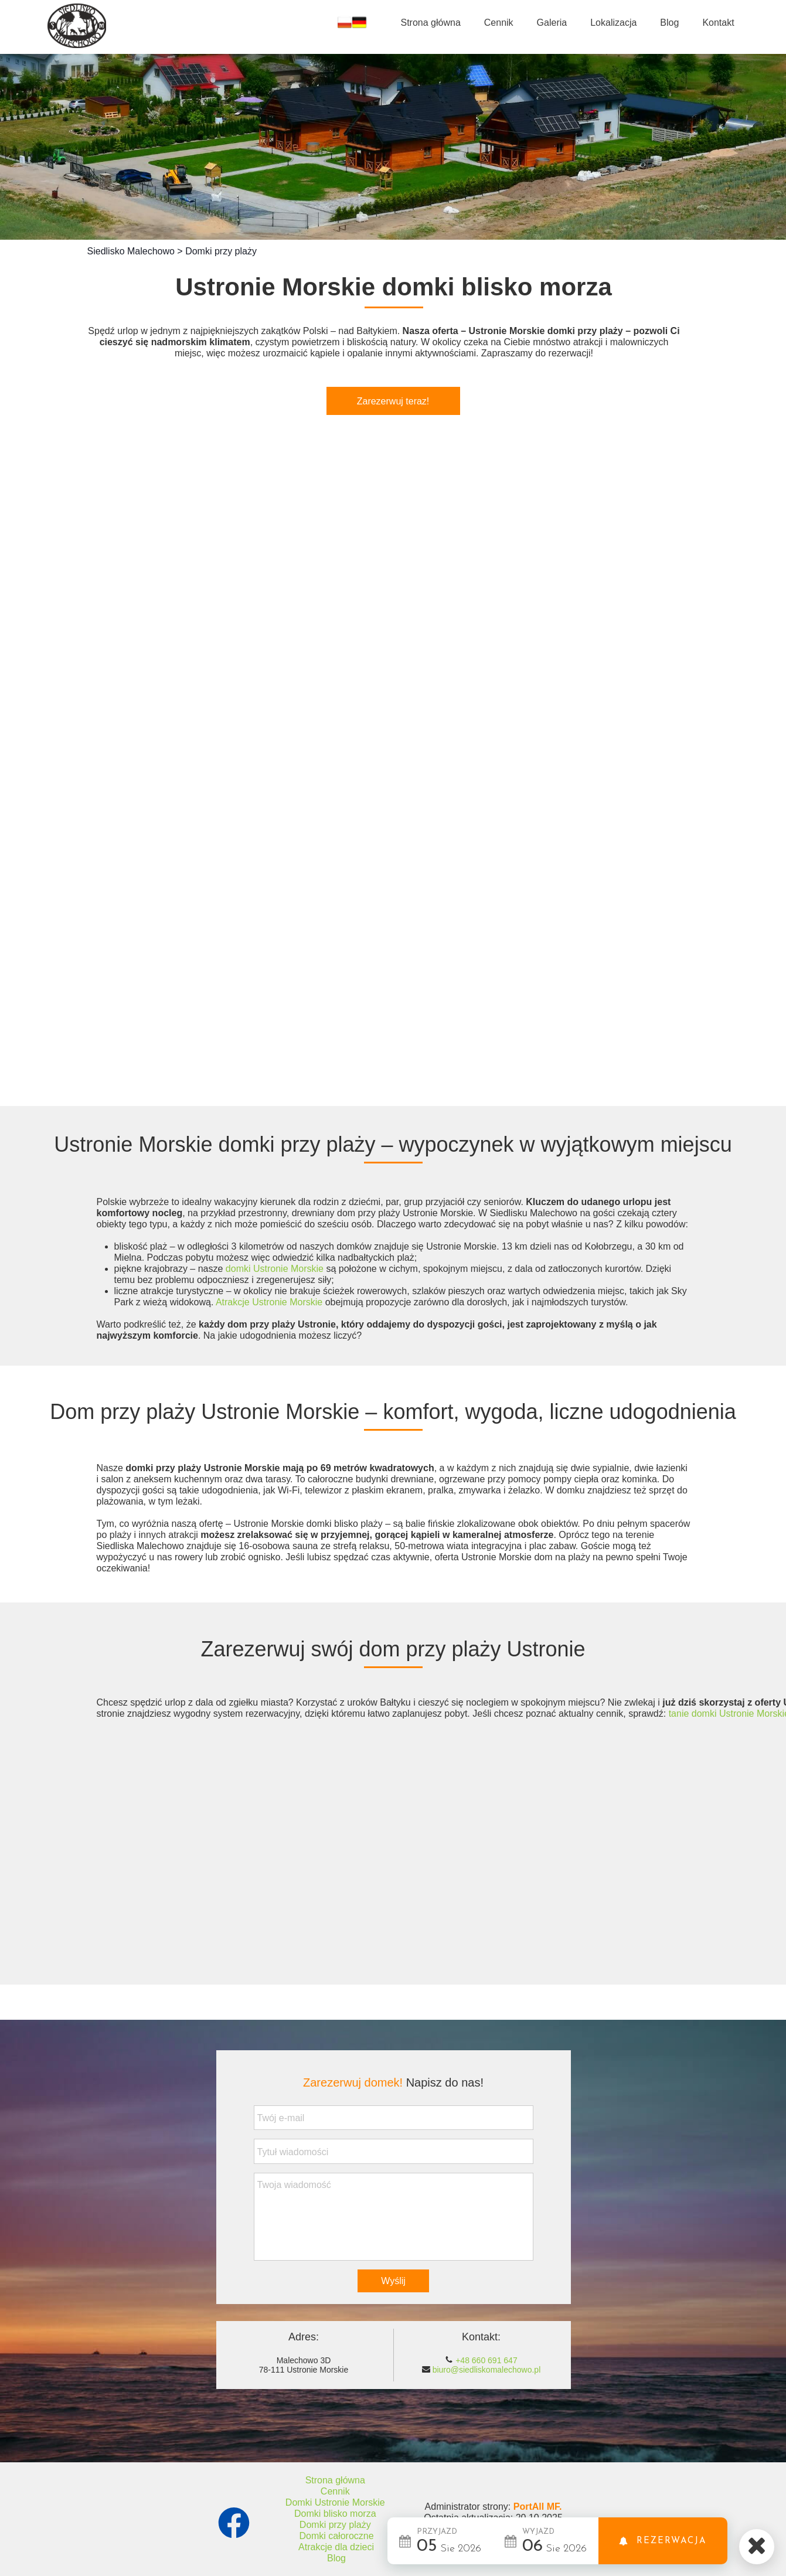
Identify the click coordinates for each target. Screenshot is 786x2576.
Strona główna (335, 2480)
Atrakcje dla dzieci (336, 2547)
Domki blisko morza (335, 2514)
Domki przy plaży (335, 2525)
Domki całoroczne (336, 2536)
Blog (336, 2558)
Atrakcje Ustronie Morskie (269, 1302)
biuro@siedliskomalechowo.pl (487, 2369)
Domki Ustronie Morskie (335, 2502)
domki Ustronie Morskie (275, 1269)
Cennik (335, 2491)
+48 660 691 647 (486, 2360)
